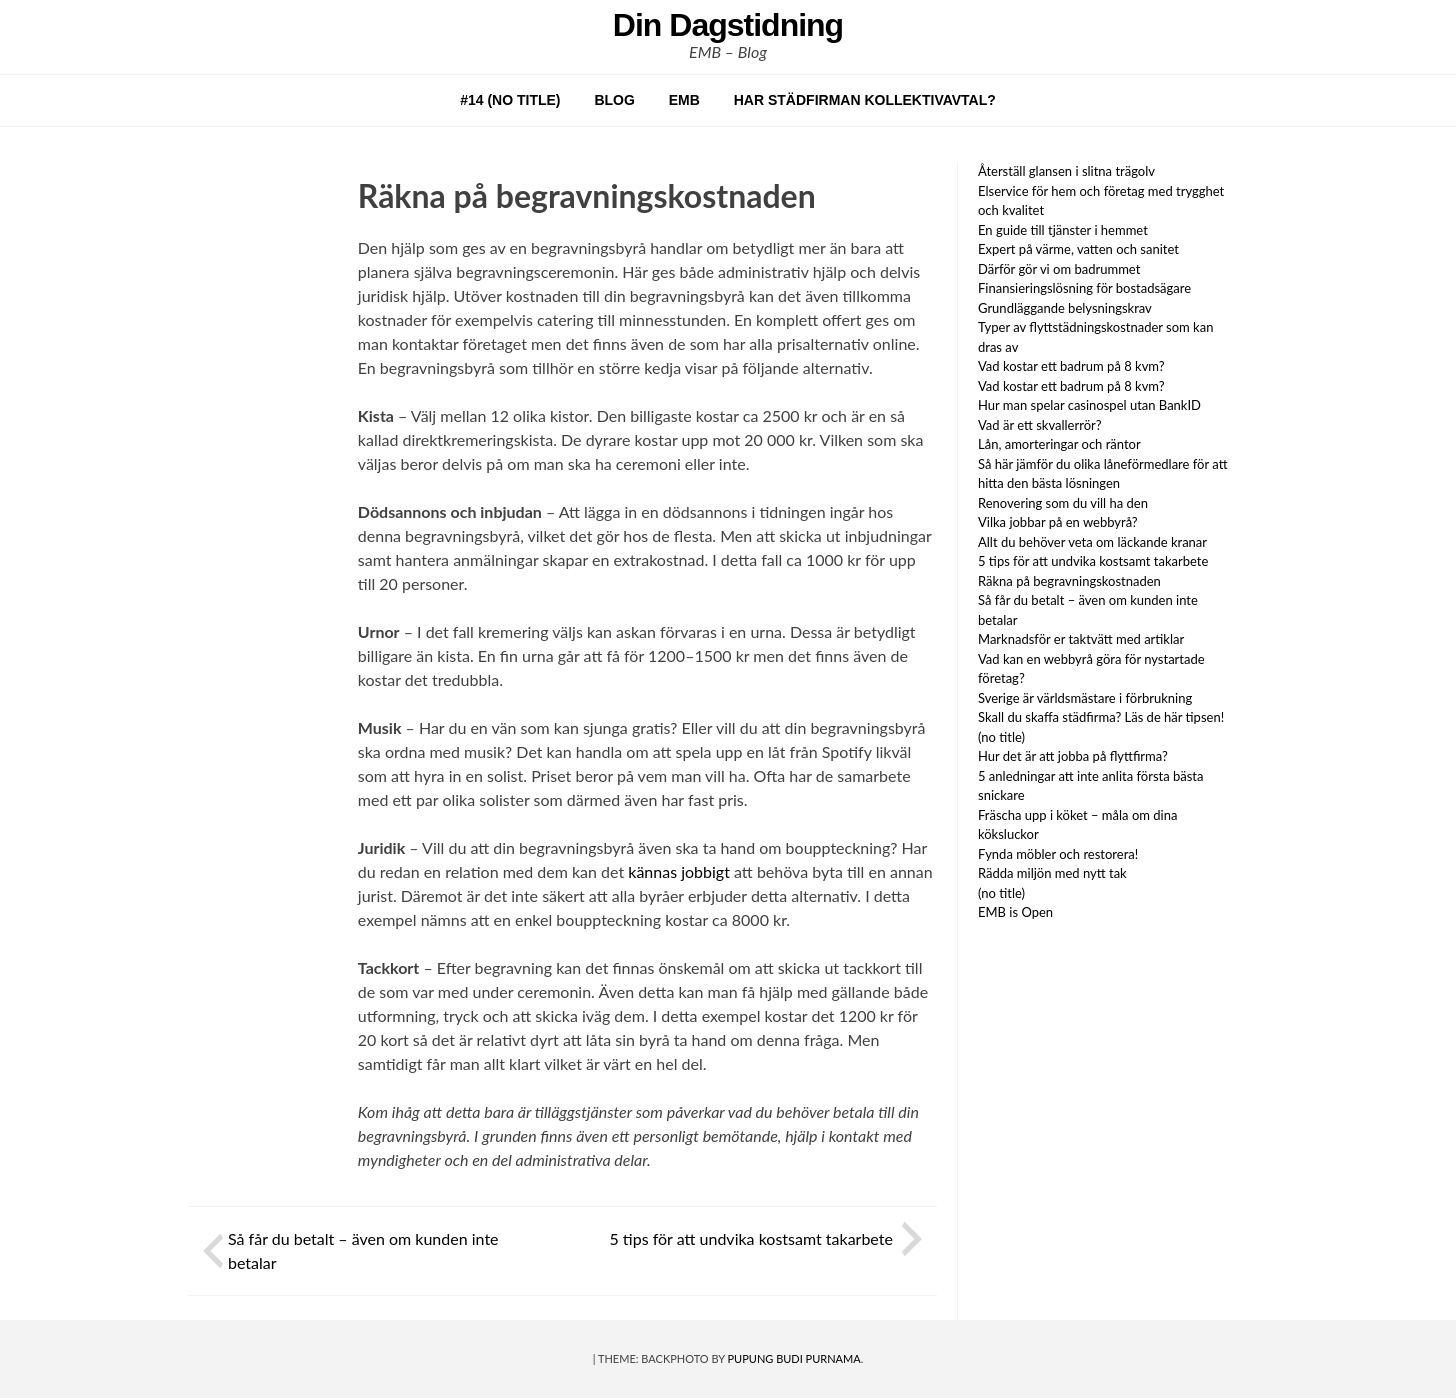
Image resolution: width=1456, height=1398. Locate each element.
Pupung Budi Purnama (794, 1358)
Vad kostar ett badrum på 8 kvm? (1071, 366)
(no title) (1001, 737)
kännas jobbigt (679, 871)
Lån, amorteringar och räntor (1059, 444)
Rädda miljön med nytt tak (1052, 873)
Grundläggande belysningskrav (1065, 308)
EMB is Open (1015, 912)
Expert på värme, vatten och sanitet (1078, 249)
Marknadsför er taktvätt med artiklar (1081, 639)
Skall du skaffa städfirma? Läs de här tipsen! (1101, 717)
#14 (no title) (510, 100)
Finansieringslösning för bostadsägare (1084, 288)
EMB (684, 100)
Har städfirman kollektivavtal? (865, 100)
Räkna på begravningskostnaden (1069, 581)
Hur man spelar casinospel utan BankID (1089, 405)
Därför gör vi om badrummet (1059, 269)
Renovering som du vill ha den (1064, 503)
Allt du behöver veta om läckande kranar (1094, 542)
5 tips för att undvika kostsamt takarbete (753, 1238)
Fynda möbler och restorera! (1058, 854)
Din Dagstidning (728, 25)
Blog (614, 100)
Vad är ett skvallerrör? (1040, 425)
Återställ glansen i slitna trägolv (1066, 171)
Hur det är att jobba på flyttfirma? (1073, 756)
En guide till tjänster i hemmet (1063, 230)
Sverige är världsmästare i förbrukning (1085, 698)
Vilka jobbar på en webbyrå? (1059, 522)
